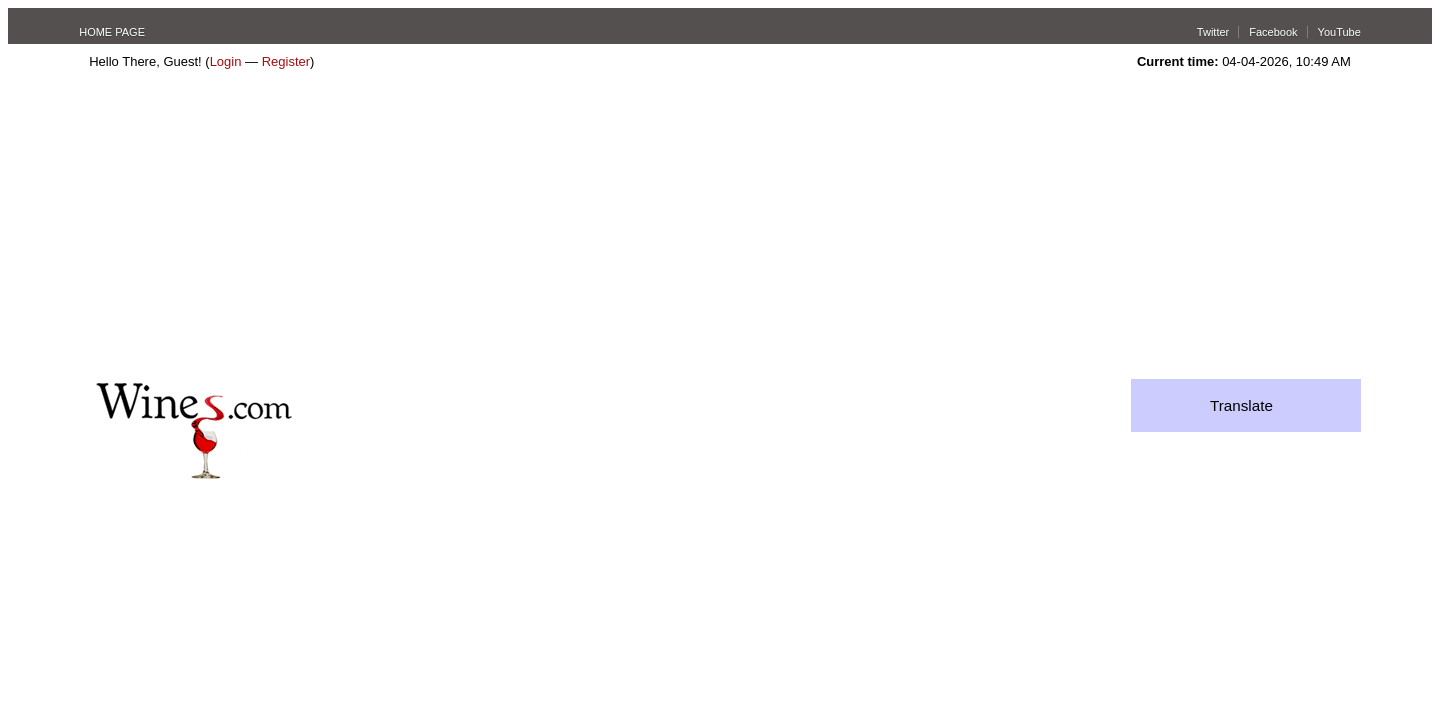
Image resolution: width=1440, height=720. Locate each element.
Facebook (1273, 32)
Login (226, 61)
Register (286, 61)
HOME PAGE (112, 32)
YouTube (1339, 32)
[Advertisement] (720, 229)
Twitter (1213, 32)
